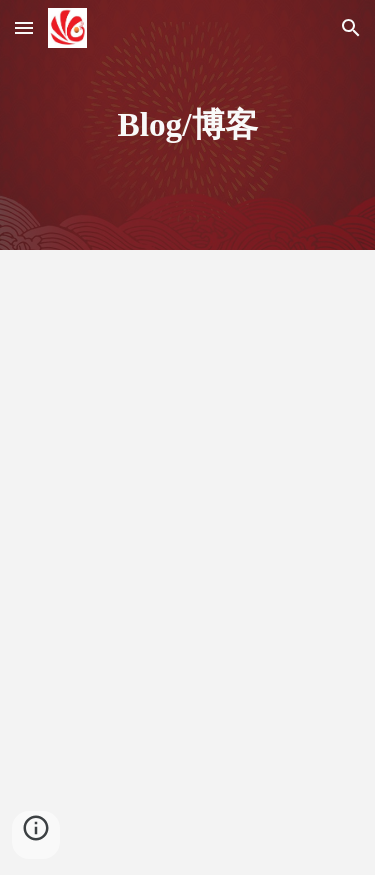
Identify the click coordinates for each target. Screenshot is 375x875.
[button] (24, 27)
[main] (188, 125)
